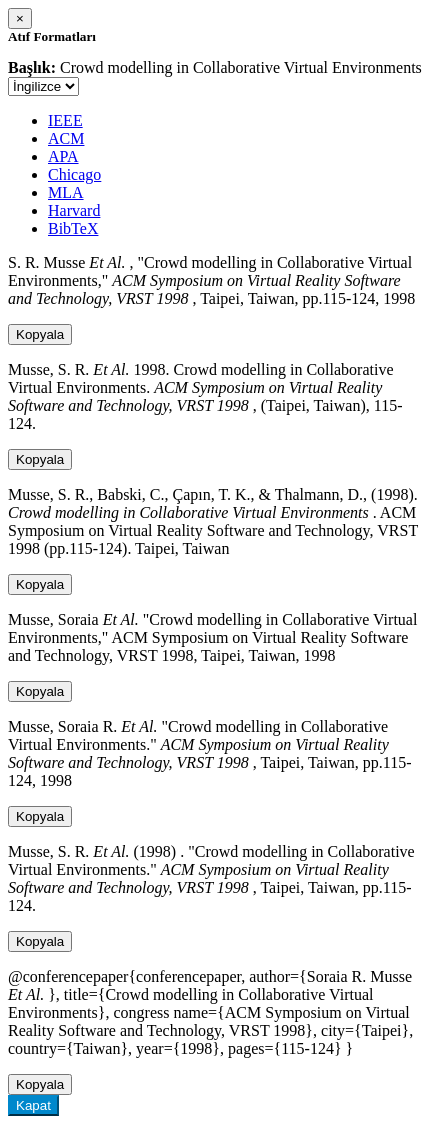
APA (63, 156)
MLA (66, 192)
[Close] (20, 18)
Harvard (74, 210)
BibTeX (73, 228)
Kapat (33, 1105)
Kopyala (40, 334)
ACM (66, 138)
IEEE (65, 120)
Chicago (74, 174)
